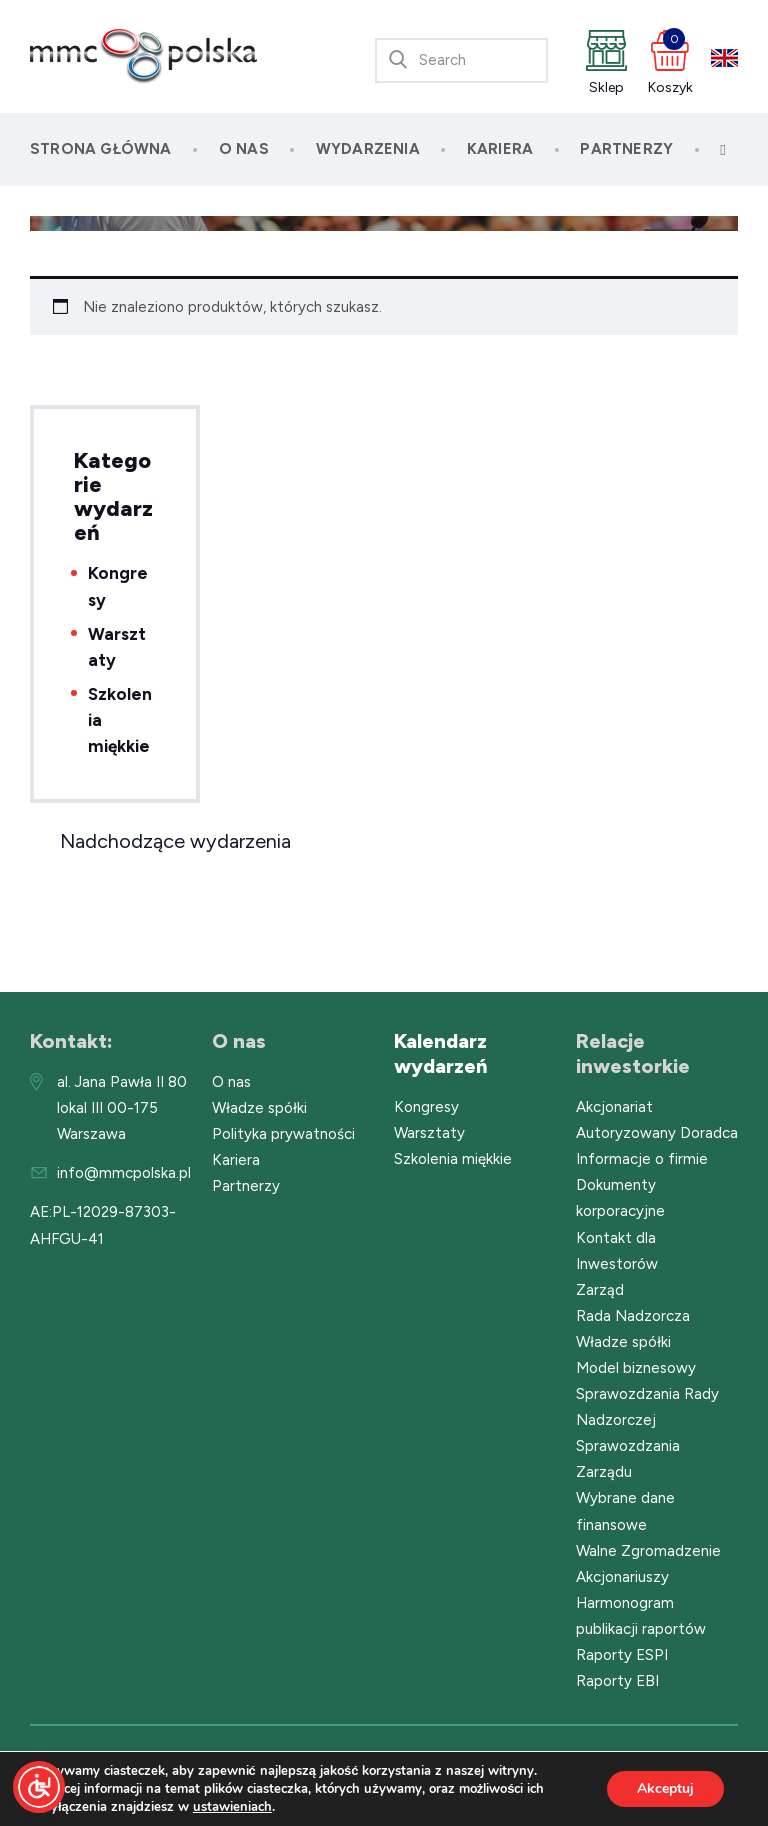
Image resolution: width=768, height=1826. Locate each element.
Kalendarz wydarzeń (440, 1053)
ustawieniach (232, 1807)
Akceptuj (665, 1788)
